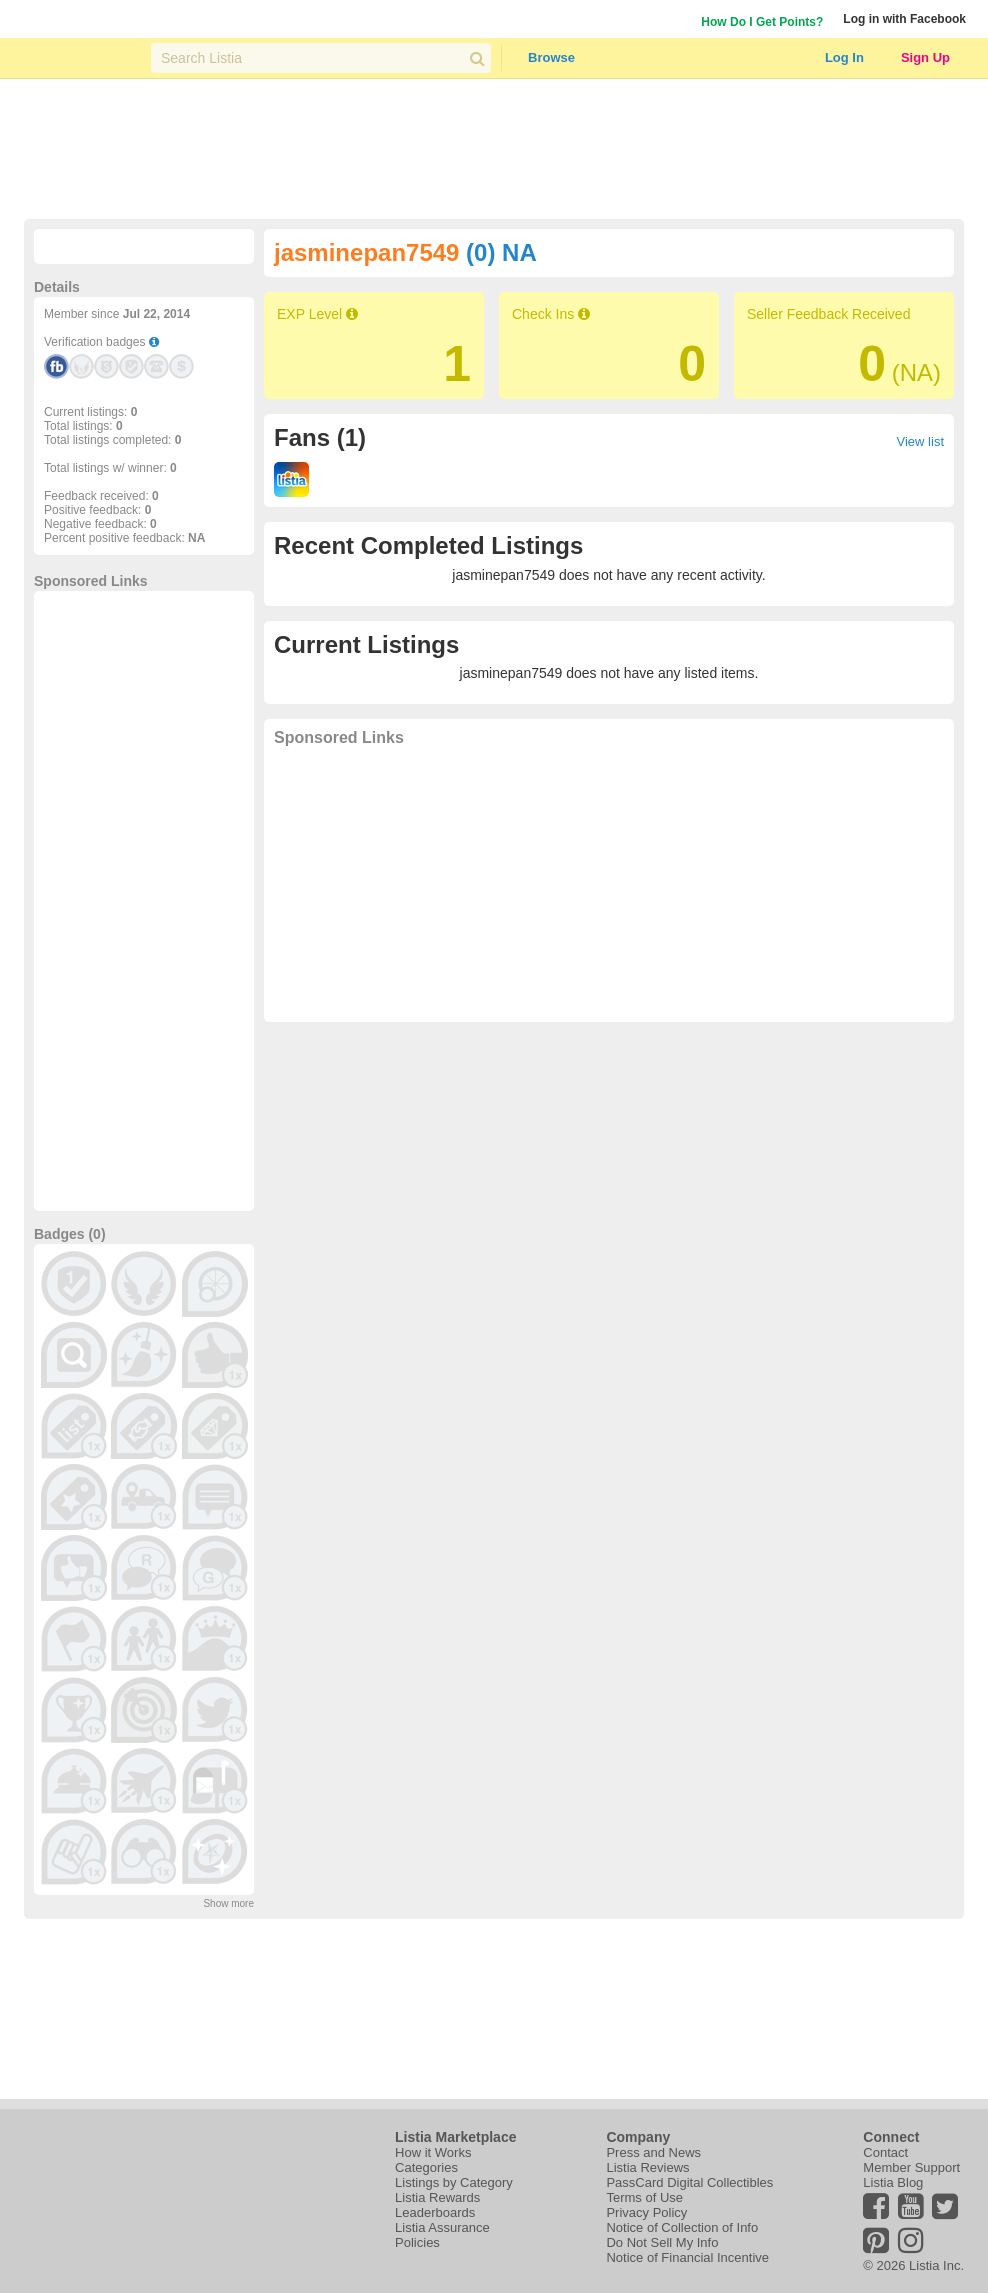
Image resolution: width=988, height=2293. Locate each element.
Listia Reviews (647, 2167)
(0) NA (501, 252)
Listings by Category (454, 2182)
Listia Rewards (437, 2197)
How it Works (433, 2152)
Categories (426, 2167)
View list (920, 441)
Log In (844, 57)
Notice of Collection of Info (682, 2227)
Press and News (653, 2152)
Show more (228, 1903)
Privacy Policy (646, 2212)
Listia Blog (893, 2182)
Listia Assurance (442, 2227)
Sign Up (925, 57)
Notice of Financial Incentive (687, 2257)
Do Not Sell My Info (662, 2242)
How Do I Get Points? (762, 22)
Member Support (911, 2167)
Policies (417, 2242)
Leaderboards (435, 2212)
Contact (885, 2152)
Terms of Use (644, 2197)
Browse (551, 57)
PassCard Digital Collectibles (689, 2182)
